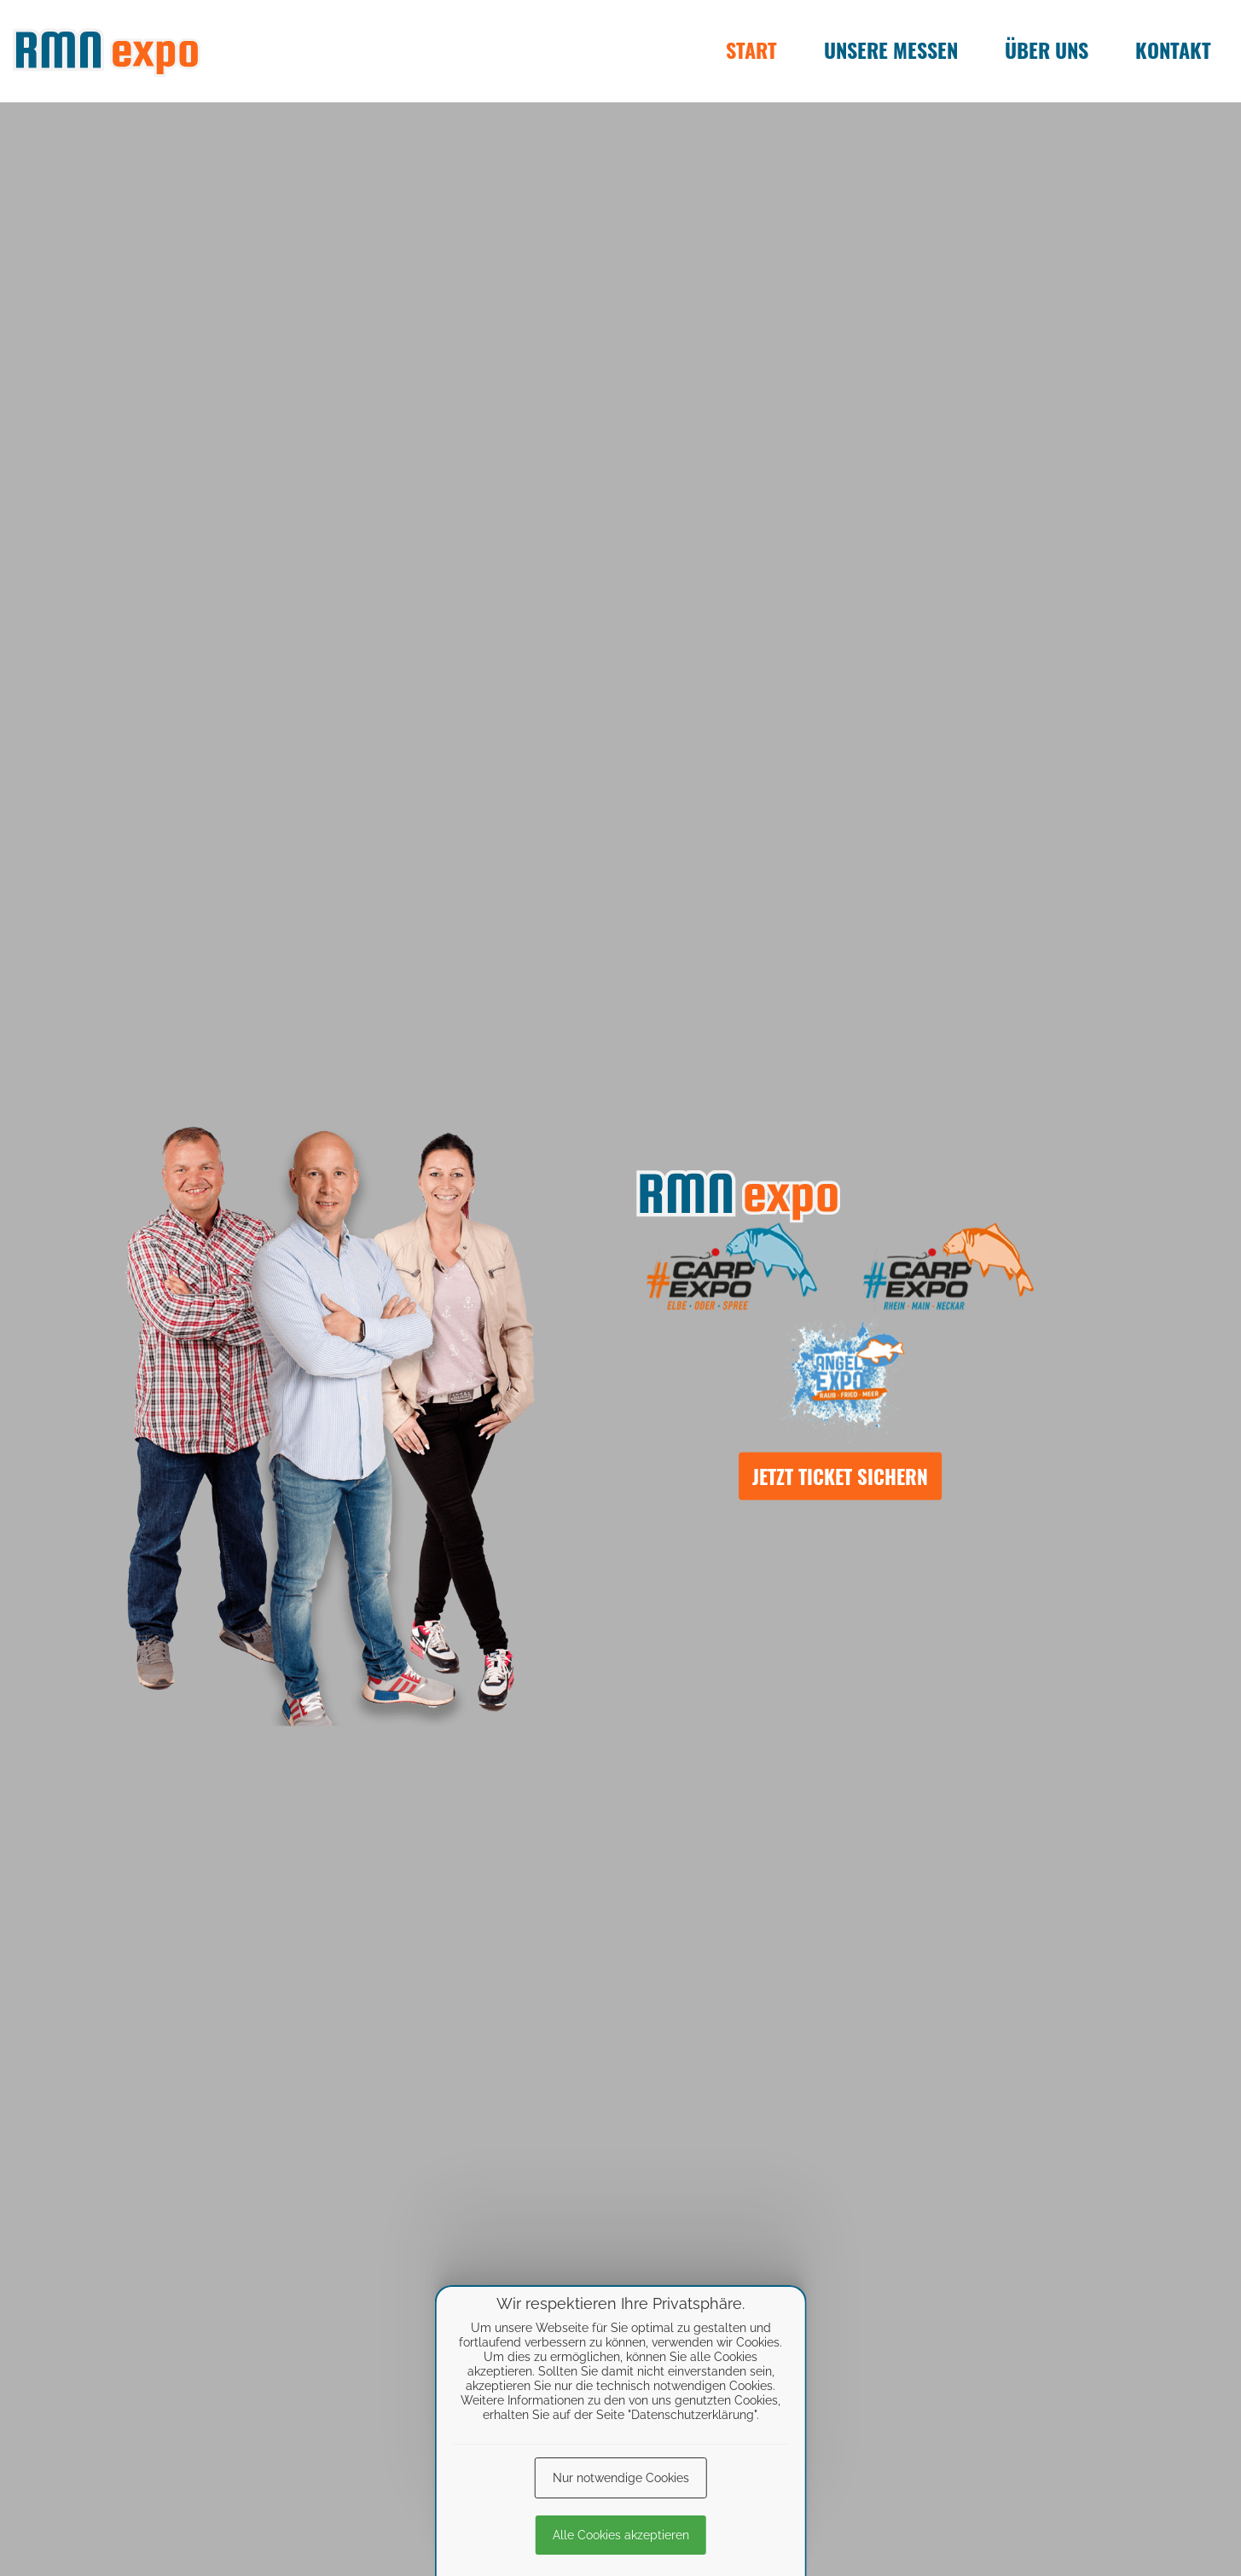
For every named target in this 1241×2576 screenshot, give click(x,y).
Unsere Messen (891, 49)
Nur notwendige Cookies (621, 2478)
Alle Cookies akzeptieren (621, 2535)
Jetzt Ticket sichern (840, 1475)
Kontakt (1173, 49)
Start (751, 49)
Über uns (1046, 49)
